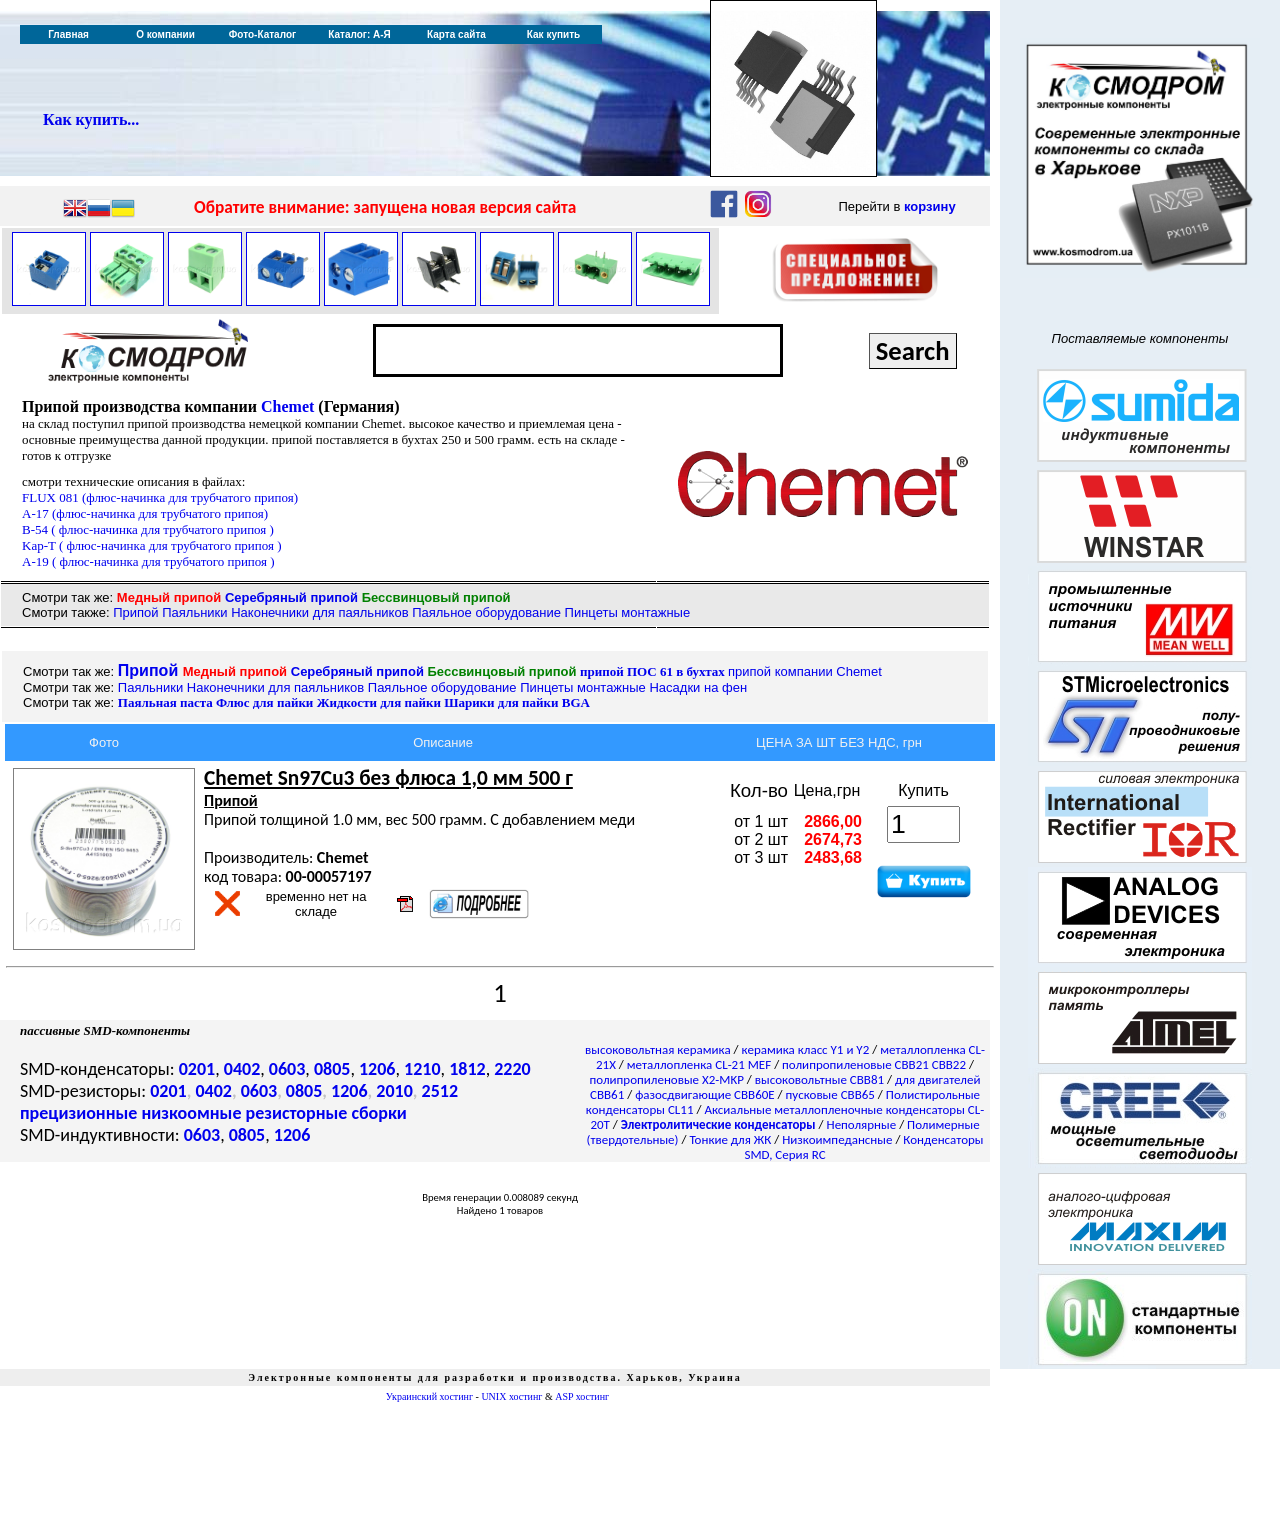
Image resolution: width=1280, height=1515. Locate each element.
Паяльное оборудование (486, 612)
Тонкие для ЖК (730, 1139)
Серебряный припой (291, 597)
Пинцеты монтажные (628, 612)
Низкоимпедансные (837, 1139)
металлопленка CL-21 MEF (699, 1064)
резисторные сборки (326, 1113)
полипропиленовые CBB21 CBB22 (874, 1064)
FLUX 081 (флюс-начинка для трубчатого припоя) (160, 497)
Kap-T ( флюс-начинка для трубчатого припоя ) (152, 545)
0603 (287, 1069)
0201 (197, 1069)
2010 (394, 1091)
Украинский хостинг (429, 1396)
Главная (68, 34)
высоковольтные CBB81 (819, 1079)
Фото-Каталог (262, 34)
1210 (422, 1069)
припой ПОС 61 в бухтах (654, 671)
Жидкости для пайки (379, 702)
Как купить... (91, 119)
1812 (467, 1069)
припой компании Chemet (805, 671)
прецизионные (78, 1113)
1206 (377, 1069)
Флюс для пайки (264, 702)
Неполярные (862, 1124)
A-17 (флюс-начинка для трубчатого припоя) (145, 513)
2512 (440, 1091)
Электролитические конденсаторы (718, 1124)
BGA (517, 702)
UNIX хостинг (511, 1396)
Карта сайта (456, 34)
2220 (512, 1069)
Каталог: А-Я (359, 34)
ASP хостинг (582, 1396)
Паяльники (194, 612)
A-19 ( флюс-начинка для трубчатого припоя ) (148, 561)
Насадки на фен (698, 687)
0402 (242, 1069)
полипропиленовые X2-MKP (667, 1079)
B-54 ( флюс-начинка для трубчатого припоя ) (148, 529)
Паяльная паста (165, 702)
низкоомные (191, 1113)
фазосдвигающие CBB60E (705, 1094)
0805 (332, 1069)
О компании (165, 34)
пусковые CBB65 (830, 1094)
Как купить (553, 34)
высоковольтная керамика (658, 1049)
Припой (135, 612)
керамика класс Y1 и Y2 (806, 1049)
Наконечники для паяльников (319, 612)
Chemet (287, 406)
